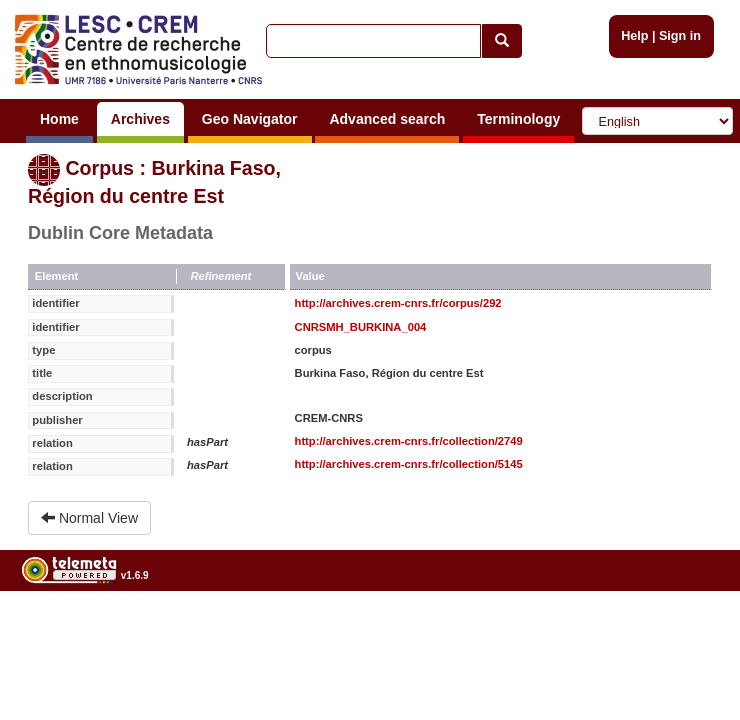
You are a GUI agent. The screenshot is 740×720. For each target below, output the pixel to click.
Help (634, 36)
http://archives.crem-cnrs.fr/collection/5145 (409, 464)
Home (59, 119)
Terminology (518, 119)
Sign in (680, 36)
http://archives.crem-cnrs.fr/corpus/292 (398, 303)
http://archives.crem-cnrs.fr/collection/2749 (409, 441)
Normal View (89, 518)
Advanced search (387, 119)
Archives (140, 119)
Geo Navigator (250, 119)
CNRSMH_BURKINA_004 (361, 327)
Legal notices (690, 626)
